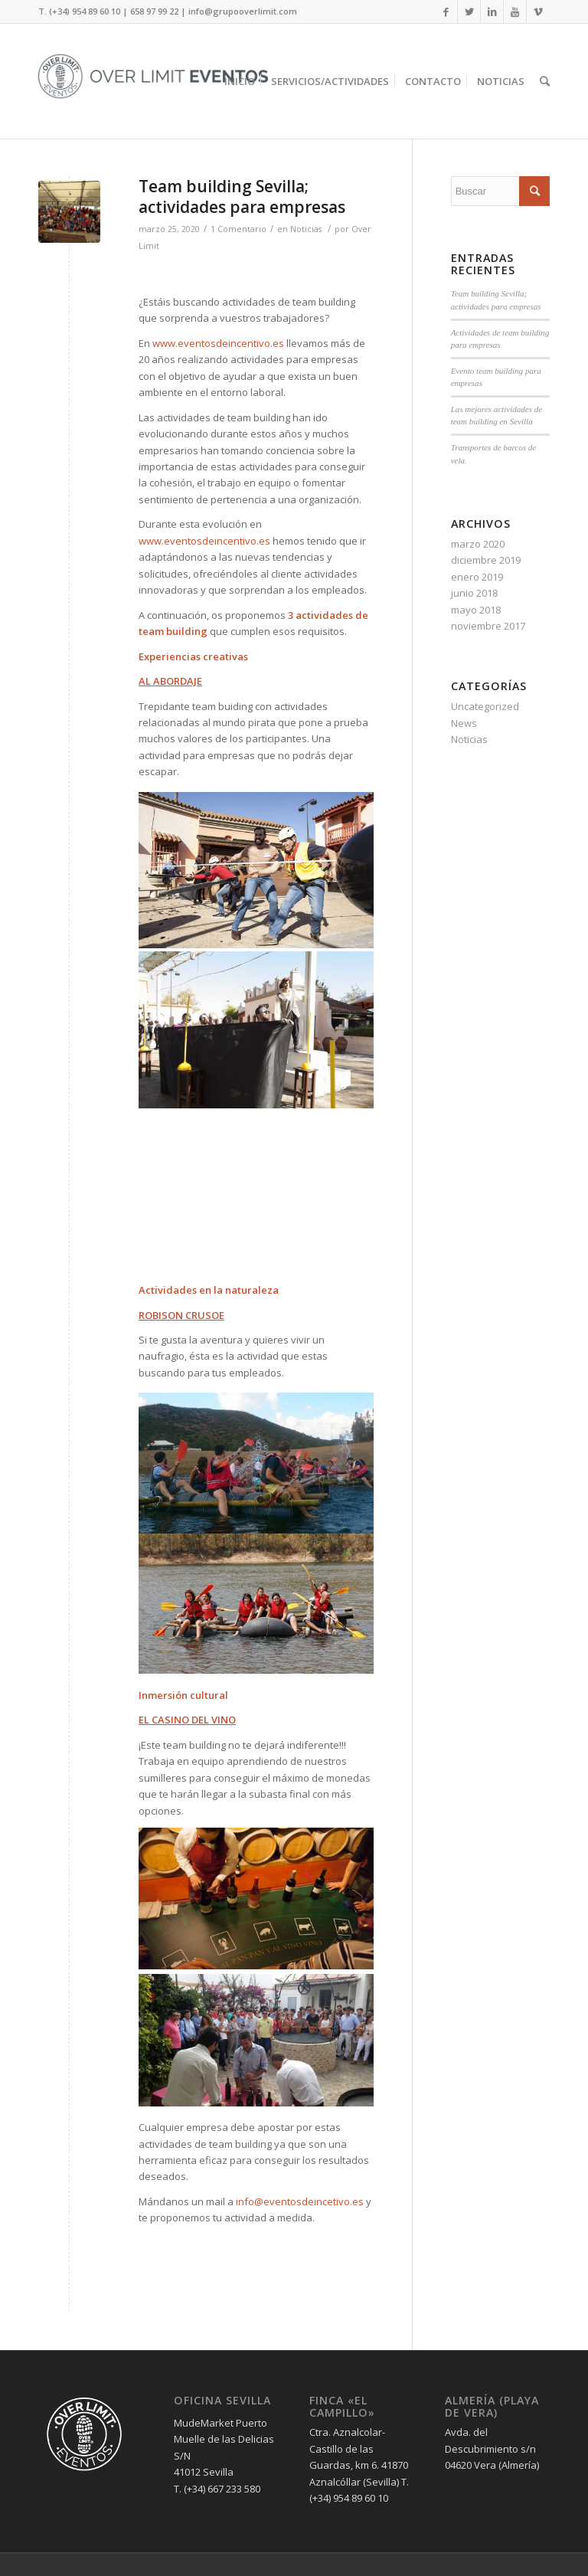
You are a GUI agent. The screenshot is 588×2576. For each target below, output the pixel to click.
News (464, 723)
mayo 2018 (476, 610)
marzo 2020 (478, 544)
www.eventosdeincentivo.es (218, 343)
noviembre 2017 (488, 626)
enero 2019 (477, 577)
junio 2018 (474, 593)
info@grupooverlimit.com (242, 11)
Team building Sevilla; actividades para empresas (242, 196)
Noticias (306, 229)
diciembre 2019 (486, 560)
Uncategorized (485, 706)
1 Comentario (238, 229)
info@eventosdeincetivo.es (300, 2201)
